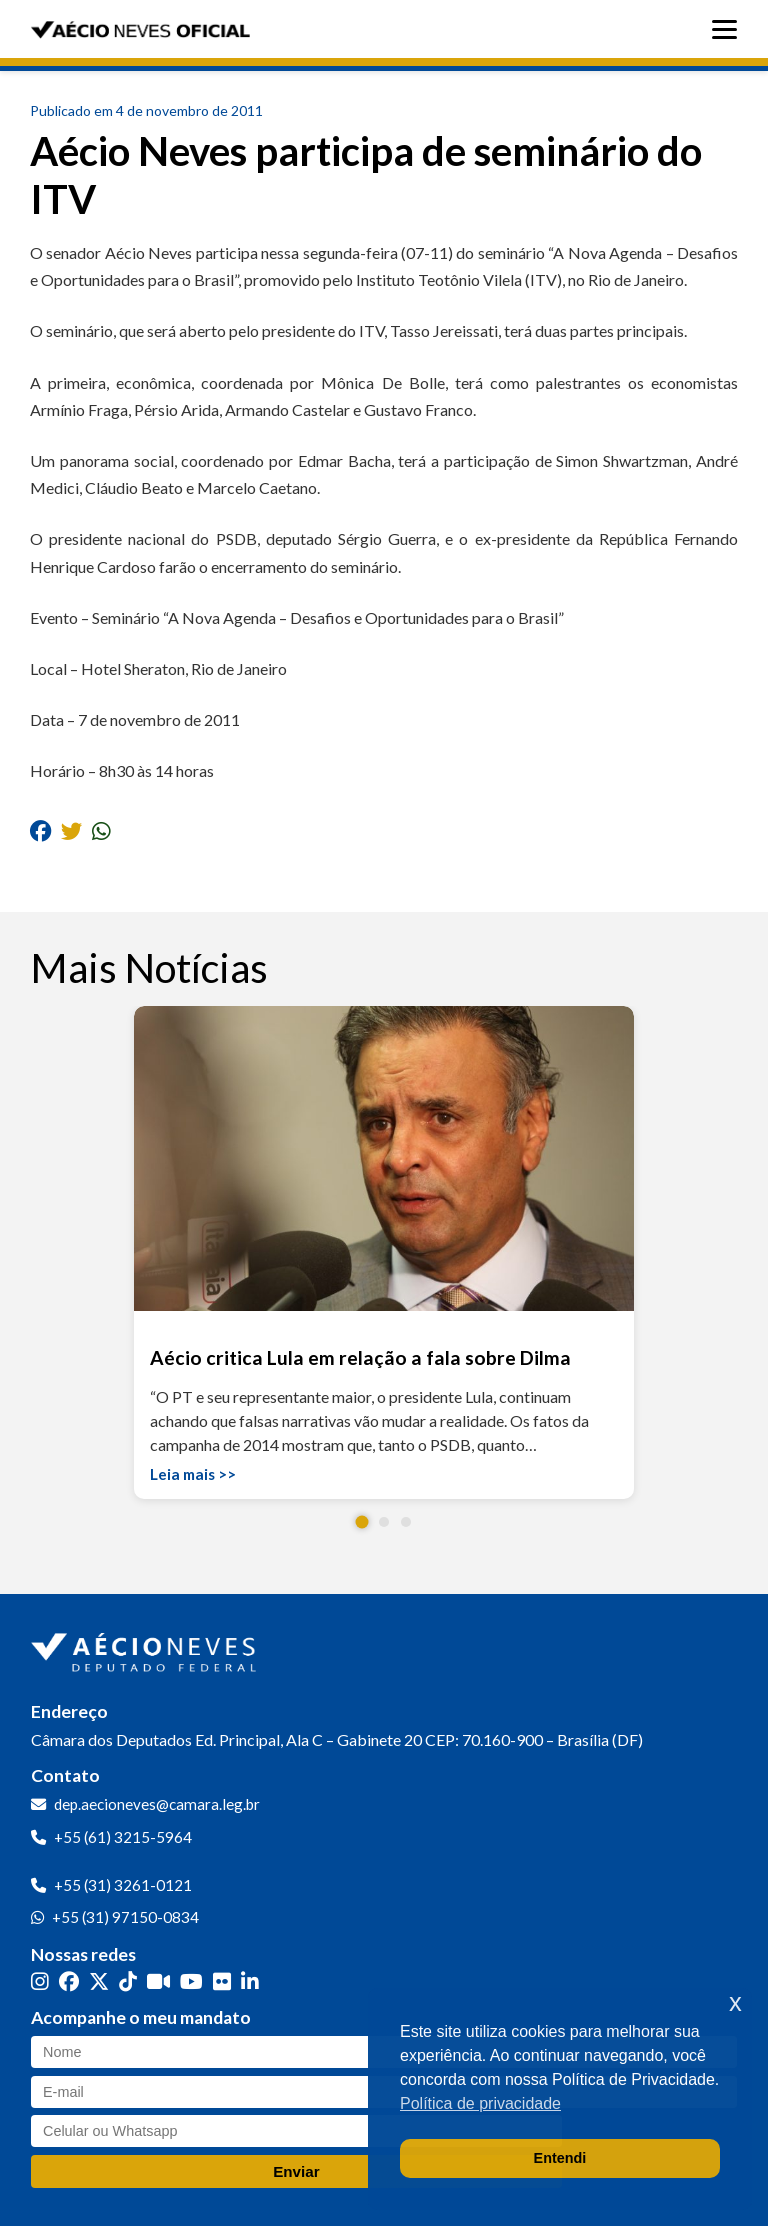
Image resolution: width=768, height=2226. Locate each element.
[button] (362, 1522)
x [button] (735, 2002)
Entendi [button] (560, 2158)
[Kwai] (158, 1981)
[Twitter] (99, 1981)
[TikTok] (128, 1981)
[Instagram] (40, 1981)
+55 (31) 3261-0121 (123, 1885)
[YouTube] (191, 1981)
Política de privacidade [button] (480, 2103)
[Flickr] (222, 1981)
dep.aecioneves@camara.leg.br (157, 1804)
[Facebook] (69, 1981)
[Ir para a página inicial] (146, 1648)
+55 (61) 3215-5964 (123, 1837)
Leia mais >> (193, 1474)
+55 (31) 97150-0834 (125, 1917)
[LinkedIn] (250, 1981)
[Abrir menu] (729, 29)
